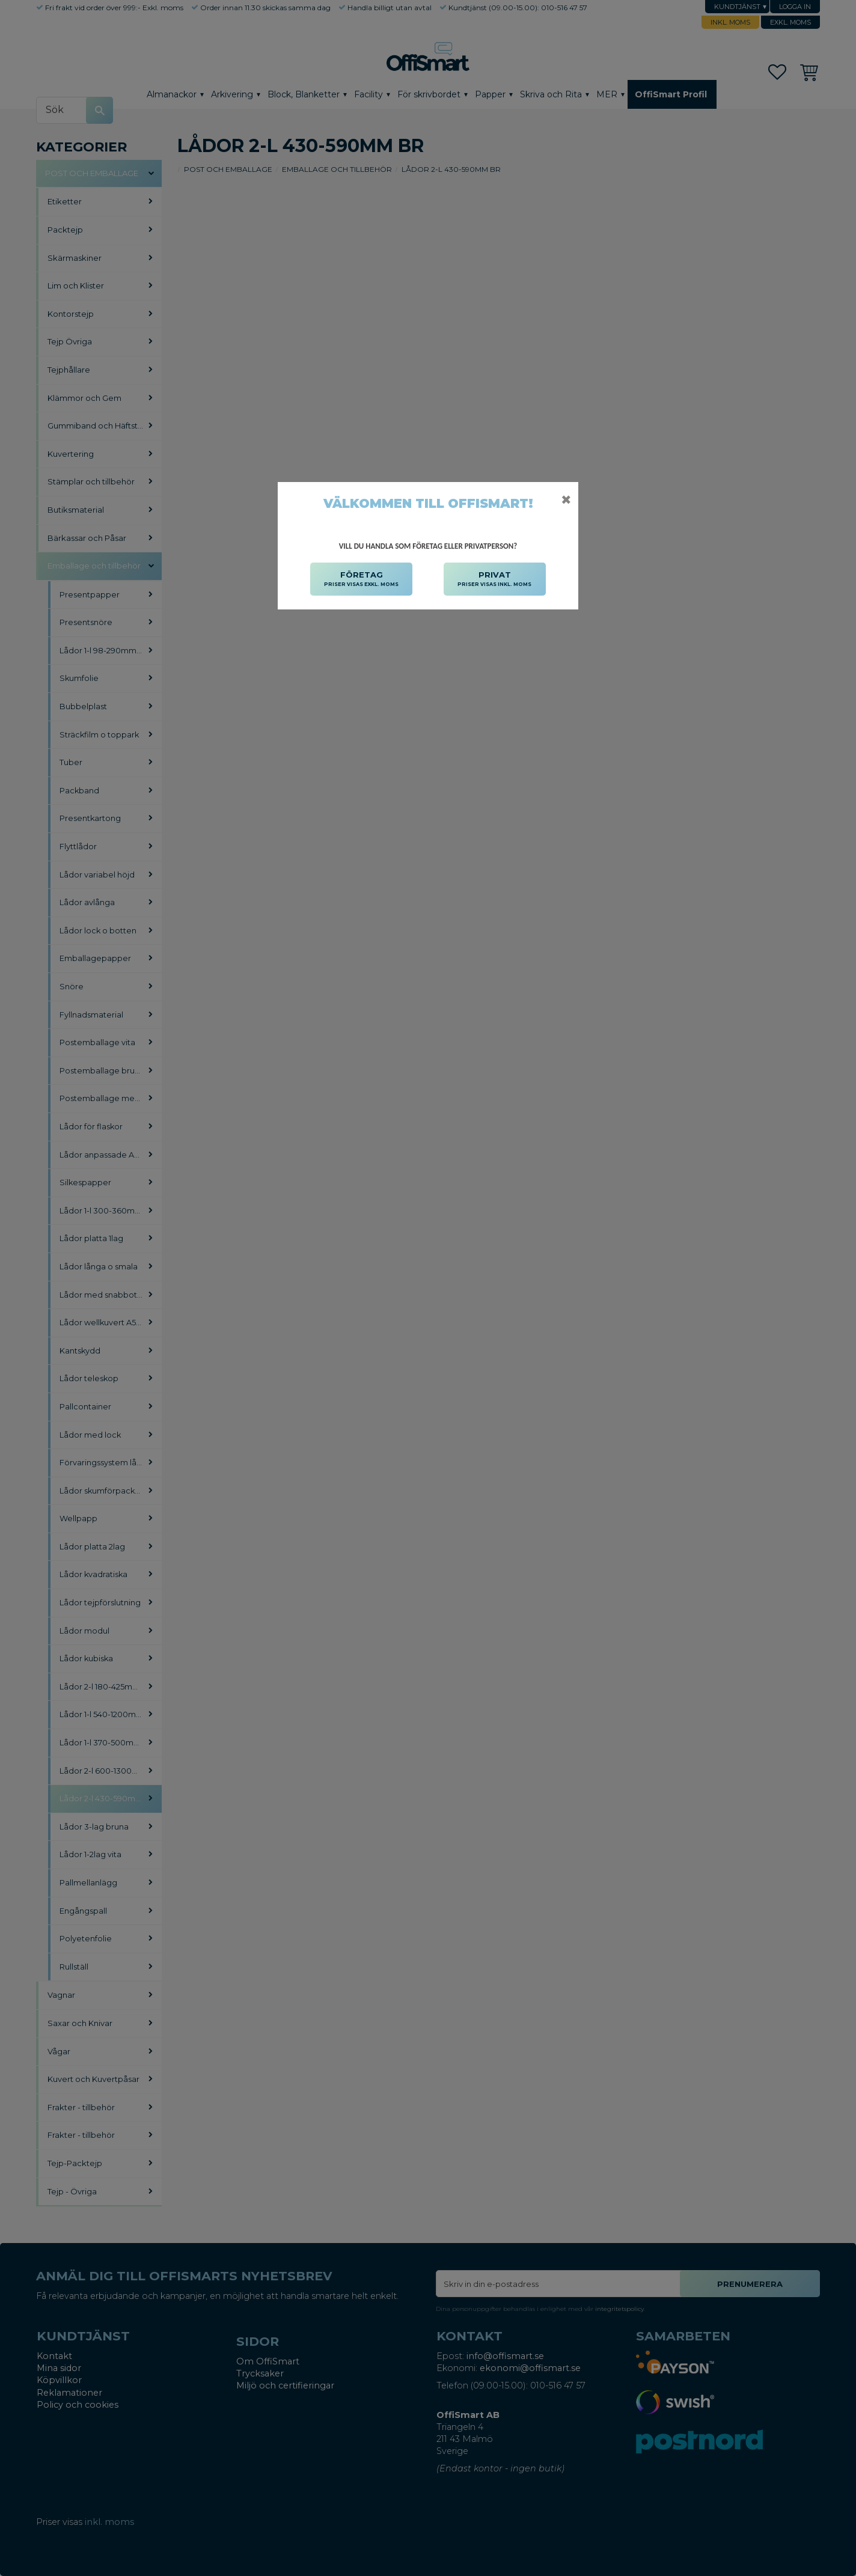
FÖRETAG (361, 579)
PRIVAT (494, 579)
